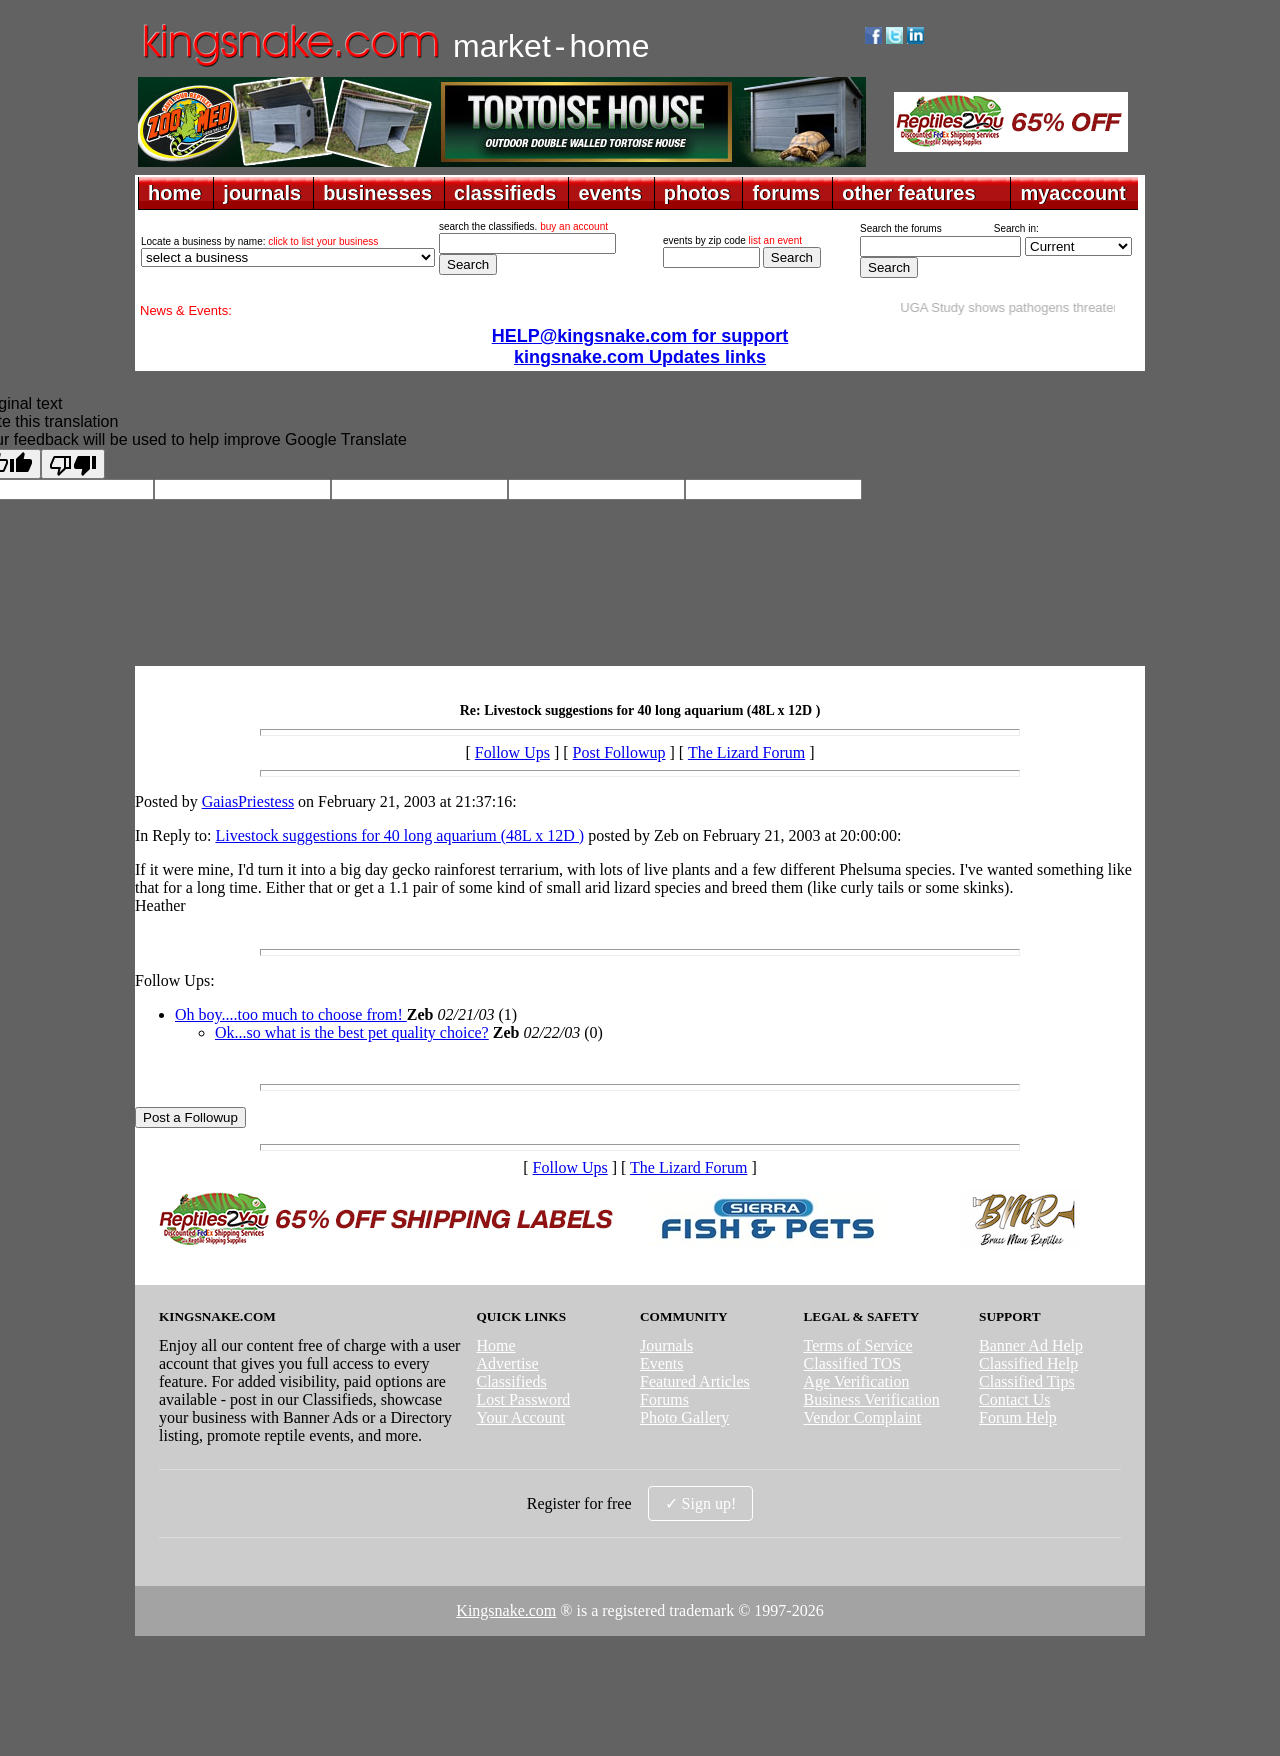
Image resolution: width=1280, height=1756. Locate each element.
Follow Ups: (175, 980)
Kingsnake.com (506, 1610)
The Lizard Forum (746, 752)
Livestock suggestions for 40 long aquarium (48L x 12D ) (399, 835)
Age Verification (857, 1381)
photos (697, 193)
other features (908, 193)
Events (662, 1363)
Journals (666, 1345)
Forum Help (1018, 1417)
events (609, 193)
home (174, 193)
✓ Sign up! (701, 1503)
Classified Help (1028, 1363)
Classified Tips (1027, 1381)
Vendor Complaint (863, 1417)
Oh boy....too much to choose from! (291, 1014)
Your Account (520, 1417)
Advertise (507, 1363)
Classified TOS (853, 1363)
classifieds (505, 193)
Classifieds (511, 1381)
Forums (664, 1399)
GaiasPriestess (248, 801)
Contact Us (1015, 1399)
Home (495, 1345)
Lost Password (523, 1399)
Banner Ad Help (1031, 1345)
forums (786, 193)
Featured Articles (695, 1381)
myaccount (1073, 193)
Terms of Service (858, 1345)
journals (262, 193)
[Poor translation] (73, 464)
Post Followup (619, 752)
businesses (377, 193)
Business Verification (872, 1399)
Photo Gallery (684, 1417)
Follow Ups (512, 752)
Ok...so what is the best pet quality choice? (352, 1032)
